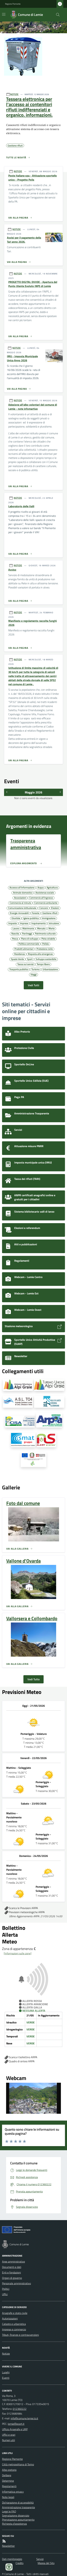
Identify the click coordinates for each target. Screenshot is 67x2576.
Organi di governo (12, 2278)
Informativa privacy (13, 2492)
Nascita (15, 933)
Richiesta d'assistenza (14, 2524)
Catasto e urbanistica (14, 2324)
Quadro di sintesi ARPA (20, 2061)
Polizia (45, 943)
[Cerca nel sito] (56, 15)
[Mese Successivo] (60, 792)
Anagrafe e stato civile (14, 2313)
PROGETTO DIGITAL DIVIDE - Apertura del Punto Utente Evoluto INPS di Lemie (32, 284)
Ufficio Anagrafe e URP (15, 2429)
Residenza (19, 953)
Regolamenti (9, 2486)
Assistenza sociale (44, 892)
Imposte (12, 923)
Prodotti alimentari (23, 948)
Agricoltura (52, 887)
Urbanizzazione (50, 969)
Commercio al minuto (20, 902)
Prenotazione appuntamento (18, 2520)
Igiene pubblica (31, 918)
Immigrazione (48, 918)
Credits (19, 2563)
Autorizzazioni (10, 2318)
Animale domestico (22, 892)
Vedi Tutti (33, 985)
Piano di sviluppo (29, 938)
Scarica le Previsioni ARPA (21, 1908)
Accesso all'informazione (21, 887)
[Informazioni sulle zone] (17, 1953)
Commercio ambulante (45, 902)
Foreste (35, 913)
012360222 (19, 2409)
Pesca (15, 938)
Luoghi (5, 2372)
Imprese (24, 923)
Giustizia (16, 918)
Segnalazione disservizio (15, 2515)
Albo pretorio (9, 2470)
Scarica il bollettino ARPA (21, 2057)
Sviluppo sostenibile (46, 959)
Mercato (41, 928)
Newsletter (8, 2546)
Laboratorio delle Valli (21, 506)
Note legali (8, 2497)
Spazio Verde (17, 959)
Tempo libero (43, 964)
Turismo (35, 969)
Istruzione (54, 923)
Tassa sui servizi (25, 964)
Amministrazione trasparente (18, 2507)
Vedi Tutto (33, 1679)
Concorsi (43, 907)
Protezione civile (44, 948)
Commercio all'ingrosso (41, 897)
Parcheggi (27, 933)
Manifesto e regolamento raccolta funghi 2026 (32, 623)
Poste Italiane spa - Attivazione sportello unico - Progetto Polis (32, 178)
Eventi (5, 2378)
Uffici (5, 2294)
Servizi (40, 2559)
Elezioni (55, 907)
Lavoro (16, 928)
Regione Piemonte (13, 3)
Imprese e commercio (14, 2329)
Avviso (12, 570)
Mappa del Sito (46, 2563)
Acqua (40, 887)
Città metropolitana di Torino (18, 2464)
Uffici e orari (8, 2435)
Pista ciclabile (48, 938)
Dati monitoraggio (12, 2559)
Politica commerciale (28, 943)
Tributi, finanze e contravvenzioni (20, 2335)
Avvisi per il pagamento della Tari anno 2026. (24, 240)
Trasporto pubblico (18, 969)
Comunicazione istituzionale (22, 907)
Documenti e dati (11, 2267)
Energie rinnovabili (19, 913)
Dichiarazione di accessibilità (18, 2502)
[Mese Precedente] (7, 792)
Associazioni (20, 897)
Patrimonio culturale (45, 933)
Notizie (6, 2354)
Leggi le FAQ (9, 2511)
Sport (30, 959)
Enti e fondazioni (11, 2272)
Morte (52, 928)
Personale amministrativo (16, 2283)
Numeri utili (8, 2440)
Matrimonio (28, 928)
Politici (5, 2289)
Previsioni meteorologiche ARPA (25, 1912)
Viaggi (33, 974)
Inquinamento (38, 923)
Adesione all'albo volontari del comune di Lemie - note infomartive (32, 407)
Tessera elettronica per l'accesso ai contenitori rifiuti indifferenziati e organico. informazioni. (29, 106)
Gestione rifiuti (49, 913)
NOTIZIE (14, 94)
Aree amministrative (13, 2261)
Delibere (6, 2475)
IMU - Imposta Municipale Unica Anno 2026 (22, 358)
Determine (8, 2481)
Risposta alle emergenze (40, 953)
